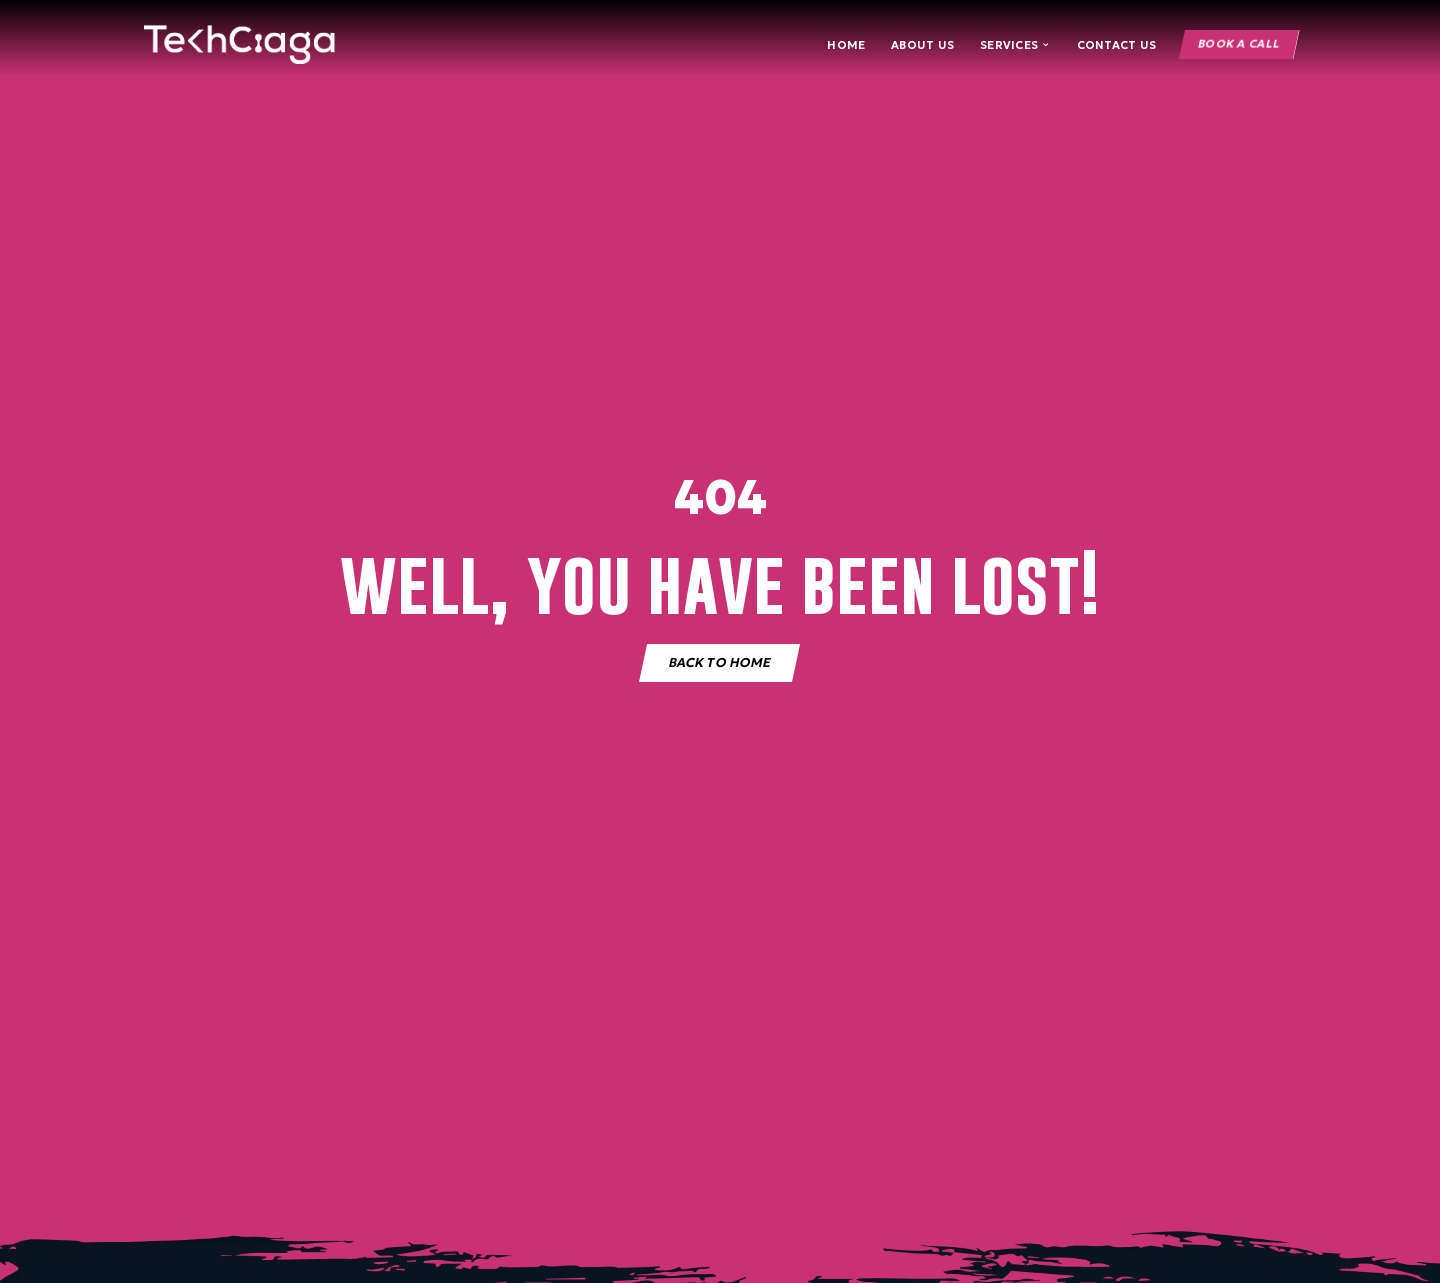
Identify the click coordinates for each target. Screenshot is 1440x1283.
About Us (922, 45)
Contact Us (1117, 45)
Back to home (719, 662)
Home (846, 45)
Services (1015, 45)
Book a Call (1238, 45)
